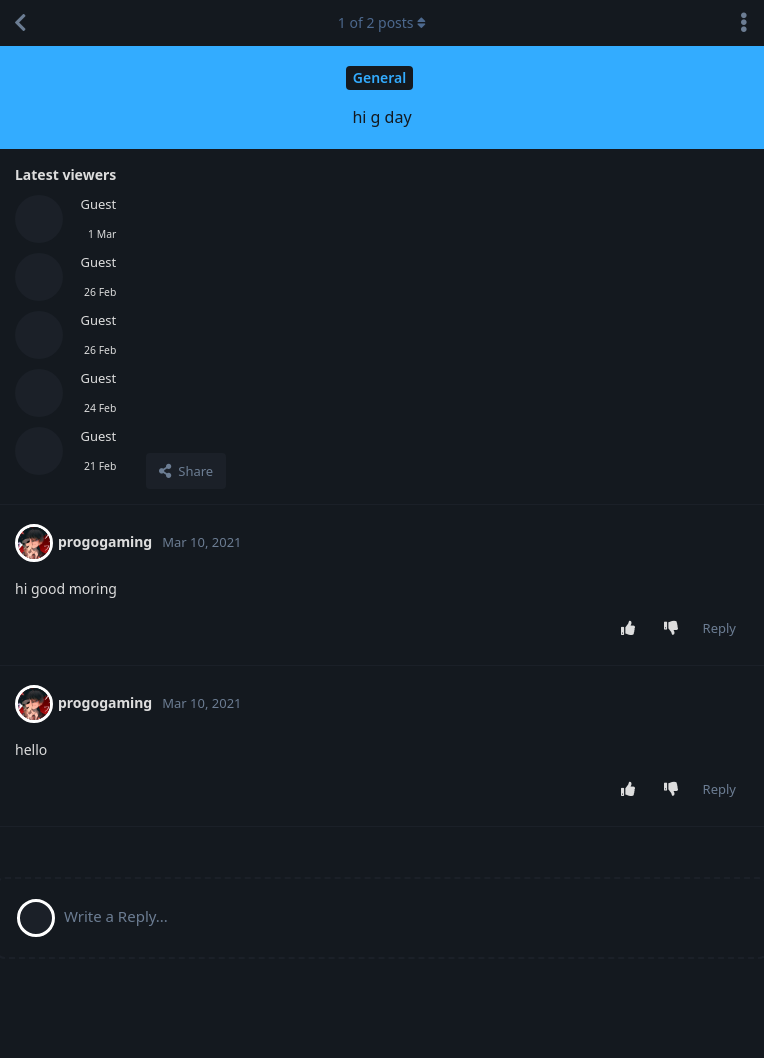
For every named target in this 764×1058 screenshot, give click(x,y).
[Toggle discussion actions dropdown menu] (744, 23)
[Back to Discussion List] (20, 23)
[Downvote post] (674, 629)
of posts (382, 22)
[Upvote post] (631, 629)
